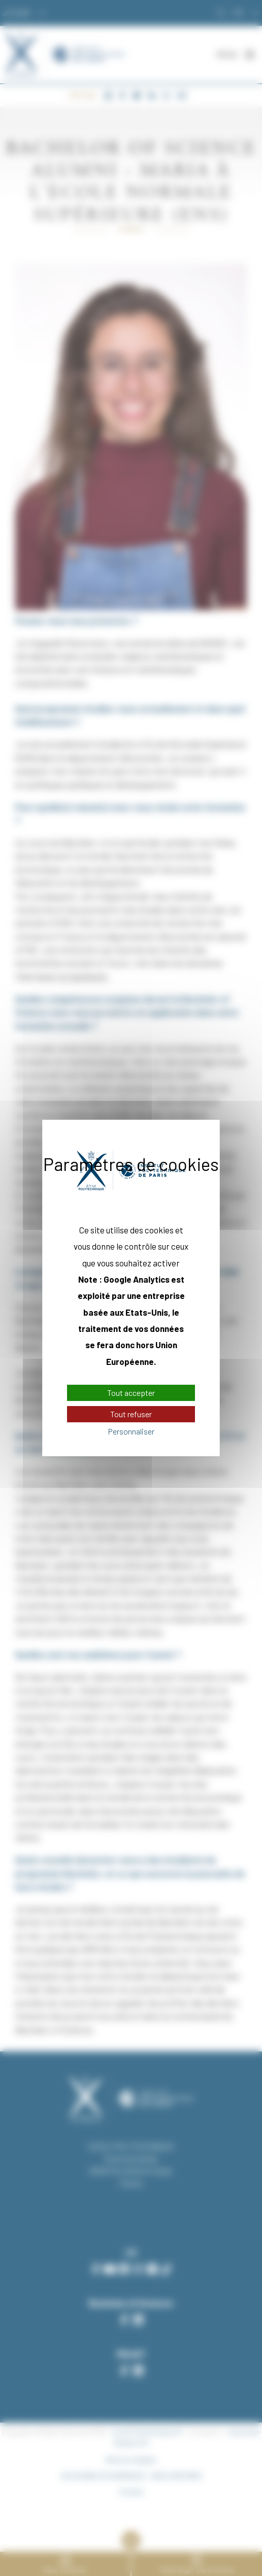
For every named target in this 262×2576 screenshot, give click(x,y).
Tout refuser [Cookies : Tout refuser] (131, 1414)
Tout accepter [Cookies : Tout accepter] (131, 1392)
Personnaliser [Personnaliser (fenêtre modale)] (131, 1431)
